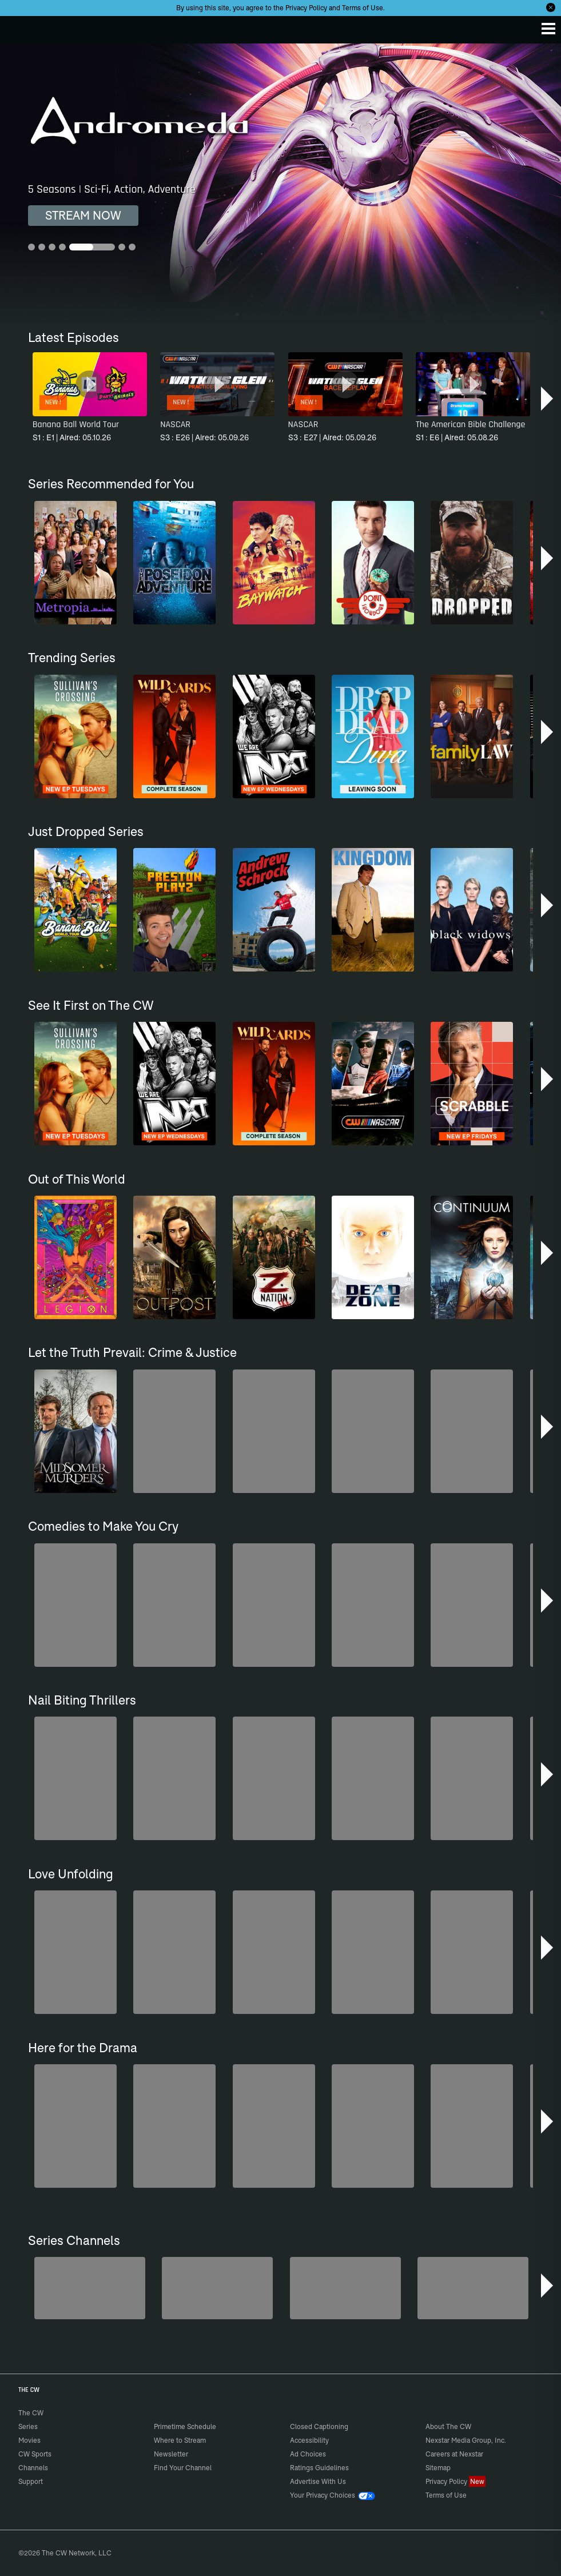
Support (30, 2481)
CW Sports (34, 2454)
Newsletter (171, 2454)
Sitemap (438, 2467)
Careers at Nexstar (454, 2454)
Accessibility (309, 2440)
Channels (33, 2467)
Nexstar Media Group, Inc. (465, 2440)
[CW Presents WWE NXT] (473, 2288)
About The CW (448, 2426)
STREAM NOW (83, 215)
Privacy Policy (306, 7)
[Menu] (548, 28)
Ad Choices (308, 2454)
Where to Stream (180, 2440)
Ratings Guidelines (319, 2467)
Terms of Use (362, 7)
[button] (548, 398)
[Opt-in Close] (550, 7)
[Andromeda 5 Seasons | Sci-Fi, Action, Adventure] (280, 183)
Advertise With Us (318, 2481)
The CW (20, 27)
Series (28, 2426)
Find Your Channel (183, 2467)
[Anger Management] (345, 2288)
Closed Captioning (319, 2426)
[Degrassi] (90, 2288)
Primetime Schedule (185, 2426)
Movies (29, 2440)
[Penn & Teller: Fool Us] (217, 2288)
